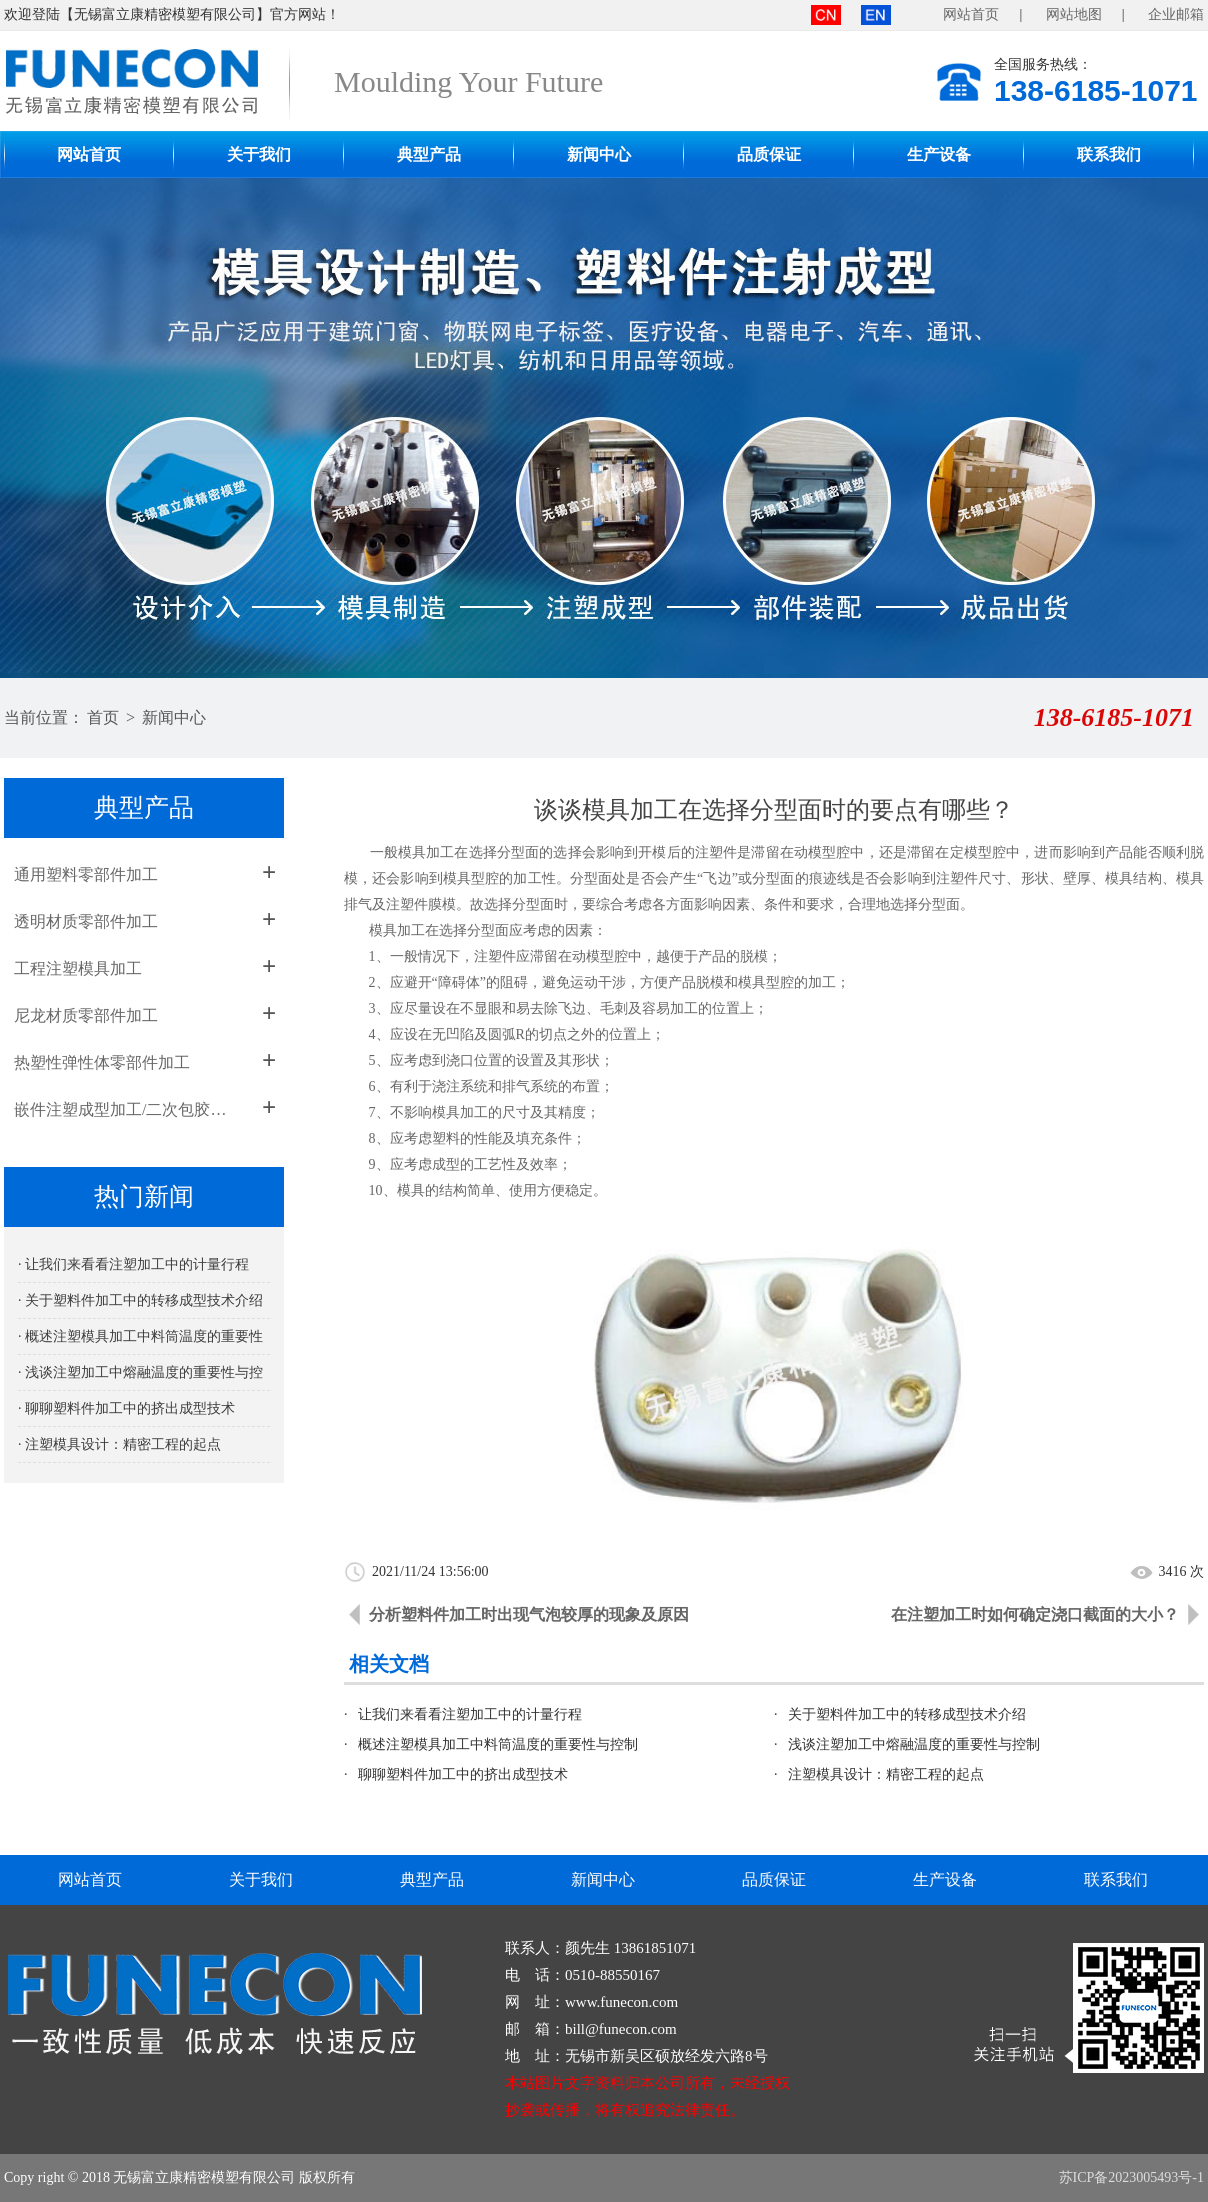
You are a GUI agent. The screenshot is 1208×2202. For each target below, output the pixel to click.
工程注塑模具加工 (78, 968)
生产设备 (939, 154)
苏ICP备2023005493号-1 (1131, 2177)
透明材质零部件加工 (86, 921)
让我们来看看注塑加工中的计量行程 (470, 1714)
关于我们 (259, 154)
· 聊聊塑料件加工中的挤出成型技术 (126, 1408)
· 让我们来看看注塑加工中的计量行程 (133, 1264)
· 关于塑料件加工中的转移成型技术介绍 (140, 1300)
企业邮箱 (1176, 14)
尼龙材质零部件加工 (86, 1015)
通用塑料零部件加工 (86, 874)
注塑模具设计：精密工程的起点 (886, 1774)
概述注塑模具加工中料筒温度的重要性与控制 (498, 1744)
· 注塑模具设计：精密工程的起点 (119, 1444)
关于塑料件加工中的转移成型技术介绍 (907, 1714)
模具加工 (397, 930)
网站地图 (1074, 14)
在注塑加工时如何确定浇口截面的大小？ (1035, 1614)
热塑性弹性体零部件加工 (102, 1062)
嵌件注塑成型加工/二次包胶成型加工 (126, 1109)
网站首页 (971, 14)
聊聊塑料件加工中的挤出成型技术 (463, 1774)
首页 (103, 717)
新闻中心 (599, 154)
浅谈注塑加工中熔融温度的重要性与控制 (914, 1744)
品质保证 (769, 154)
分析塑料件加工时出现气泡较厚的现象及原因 (529, 1614)
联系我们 (1109, 154)
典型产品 (429, 154)
